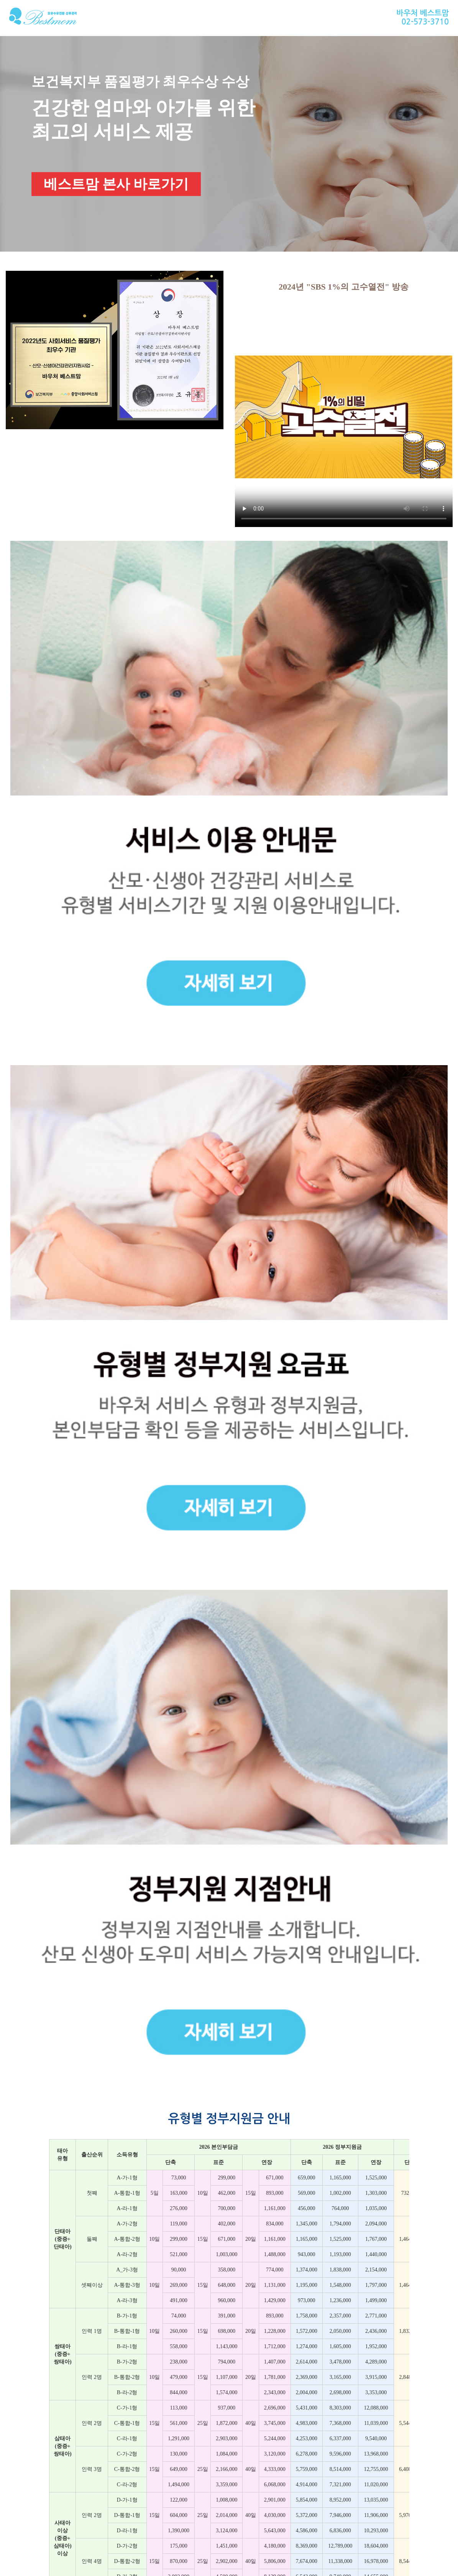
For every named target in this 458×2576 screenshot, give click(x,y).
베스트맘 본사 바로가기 (116, 184)
